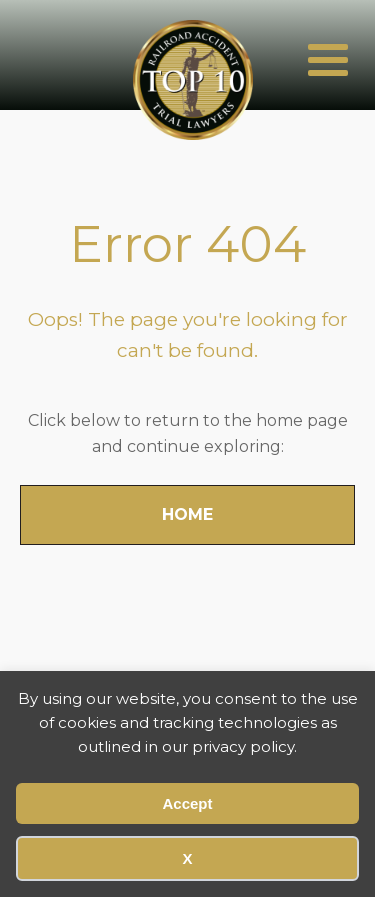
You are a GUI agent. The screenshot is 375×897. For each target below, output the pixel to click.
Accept (187, 803)
